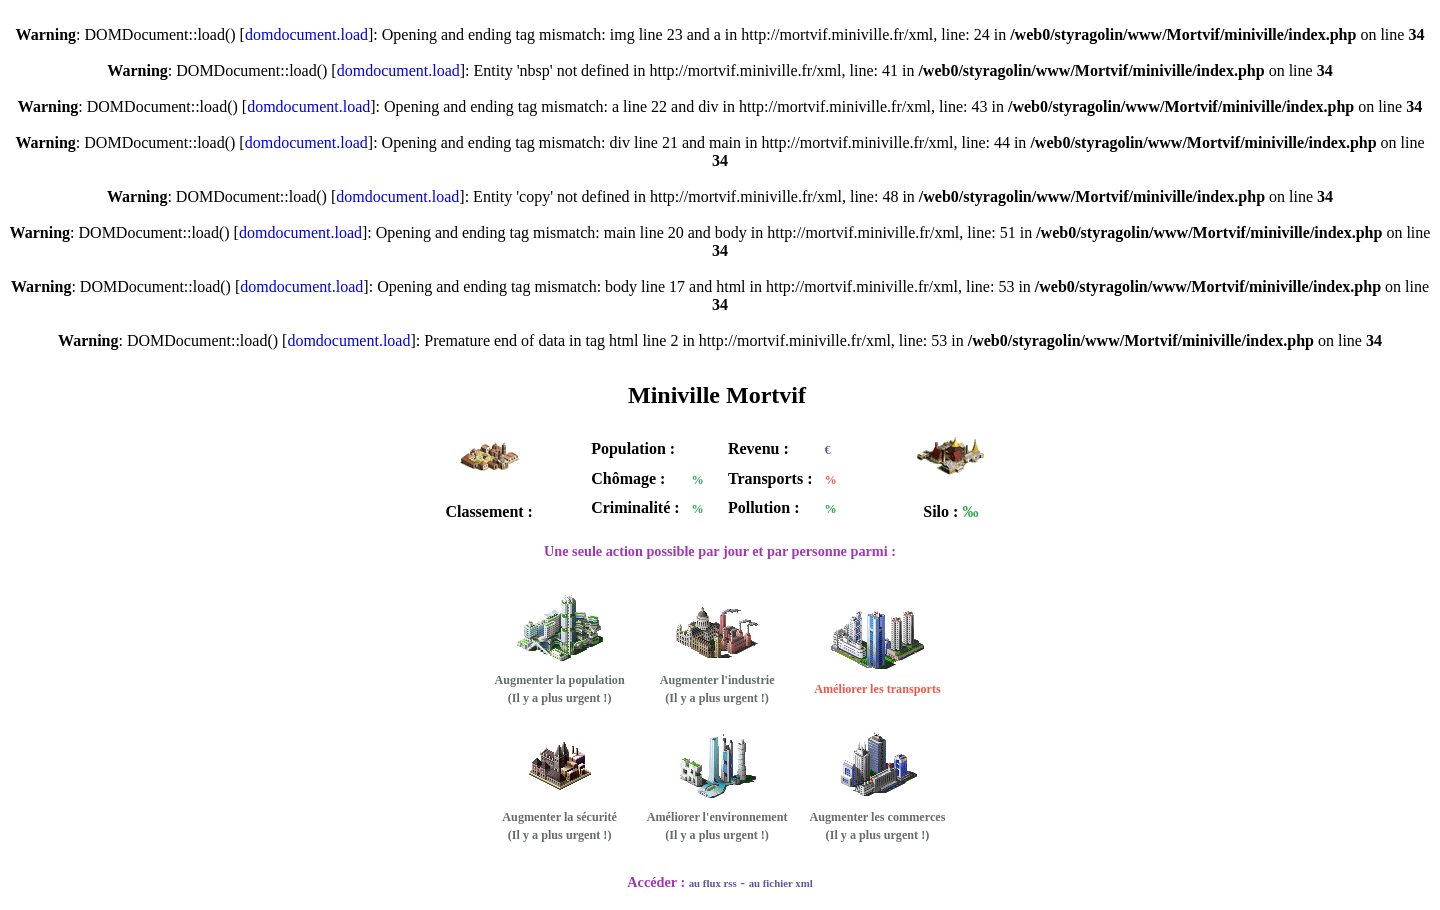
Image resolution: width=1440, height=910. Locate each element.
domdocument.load (306, 34)
